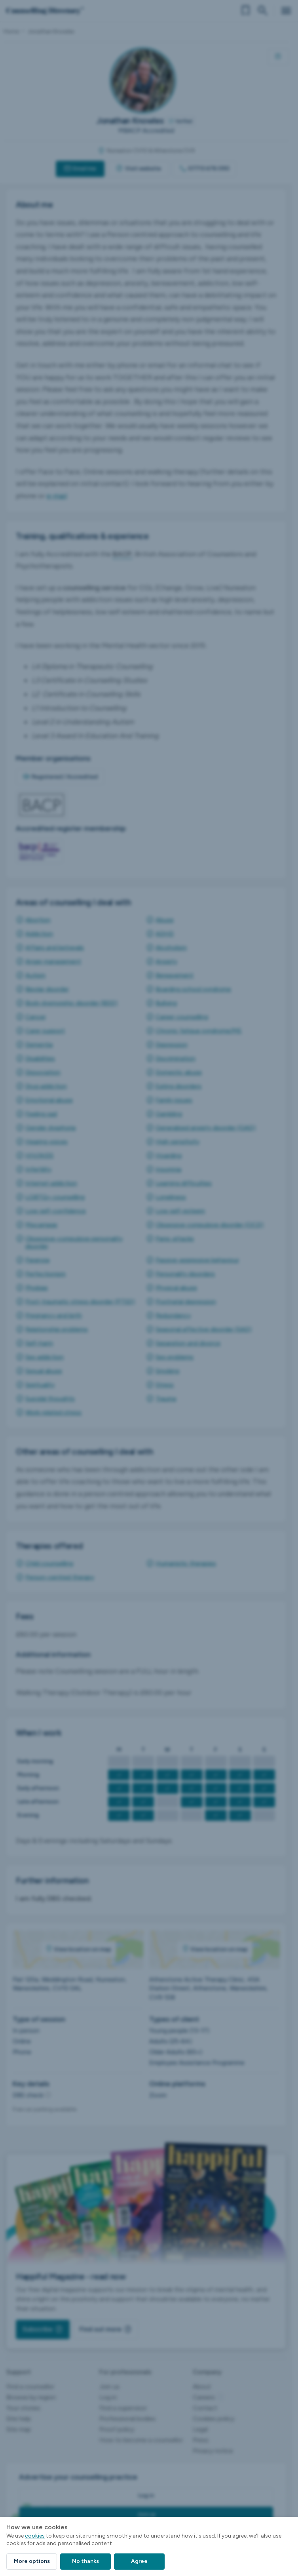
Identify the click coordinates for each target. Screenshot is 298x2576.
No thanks (85, 2561)
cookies (35, 2535)
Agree (139, 2561)
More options (32, 2561)
